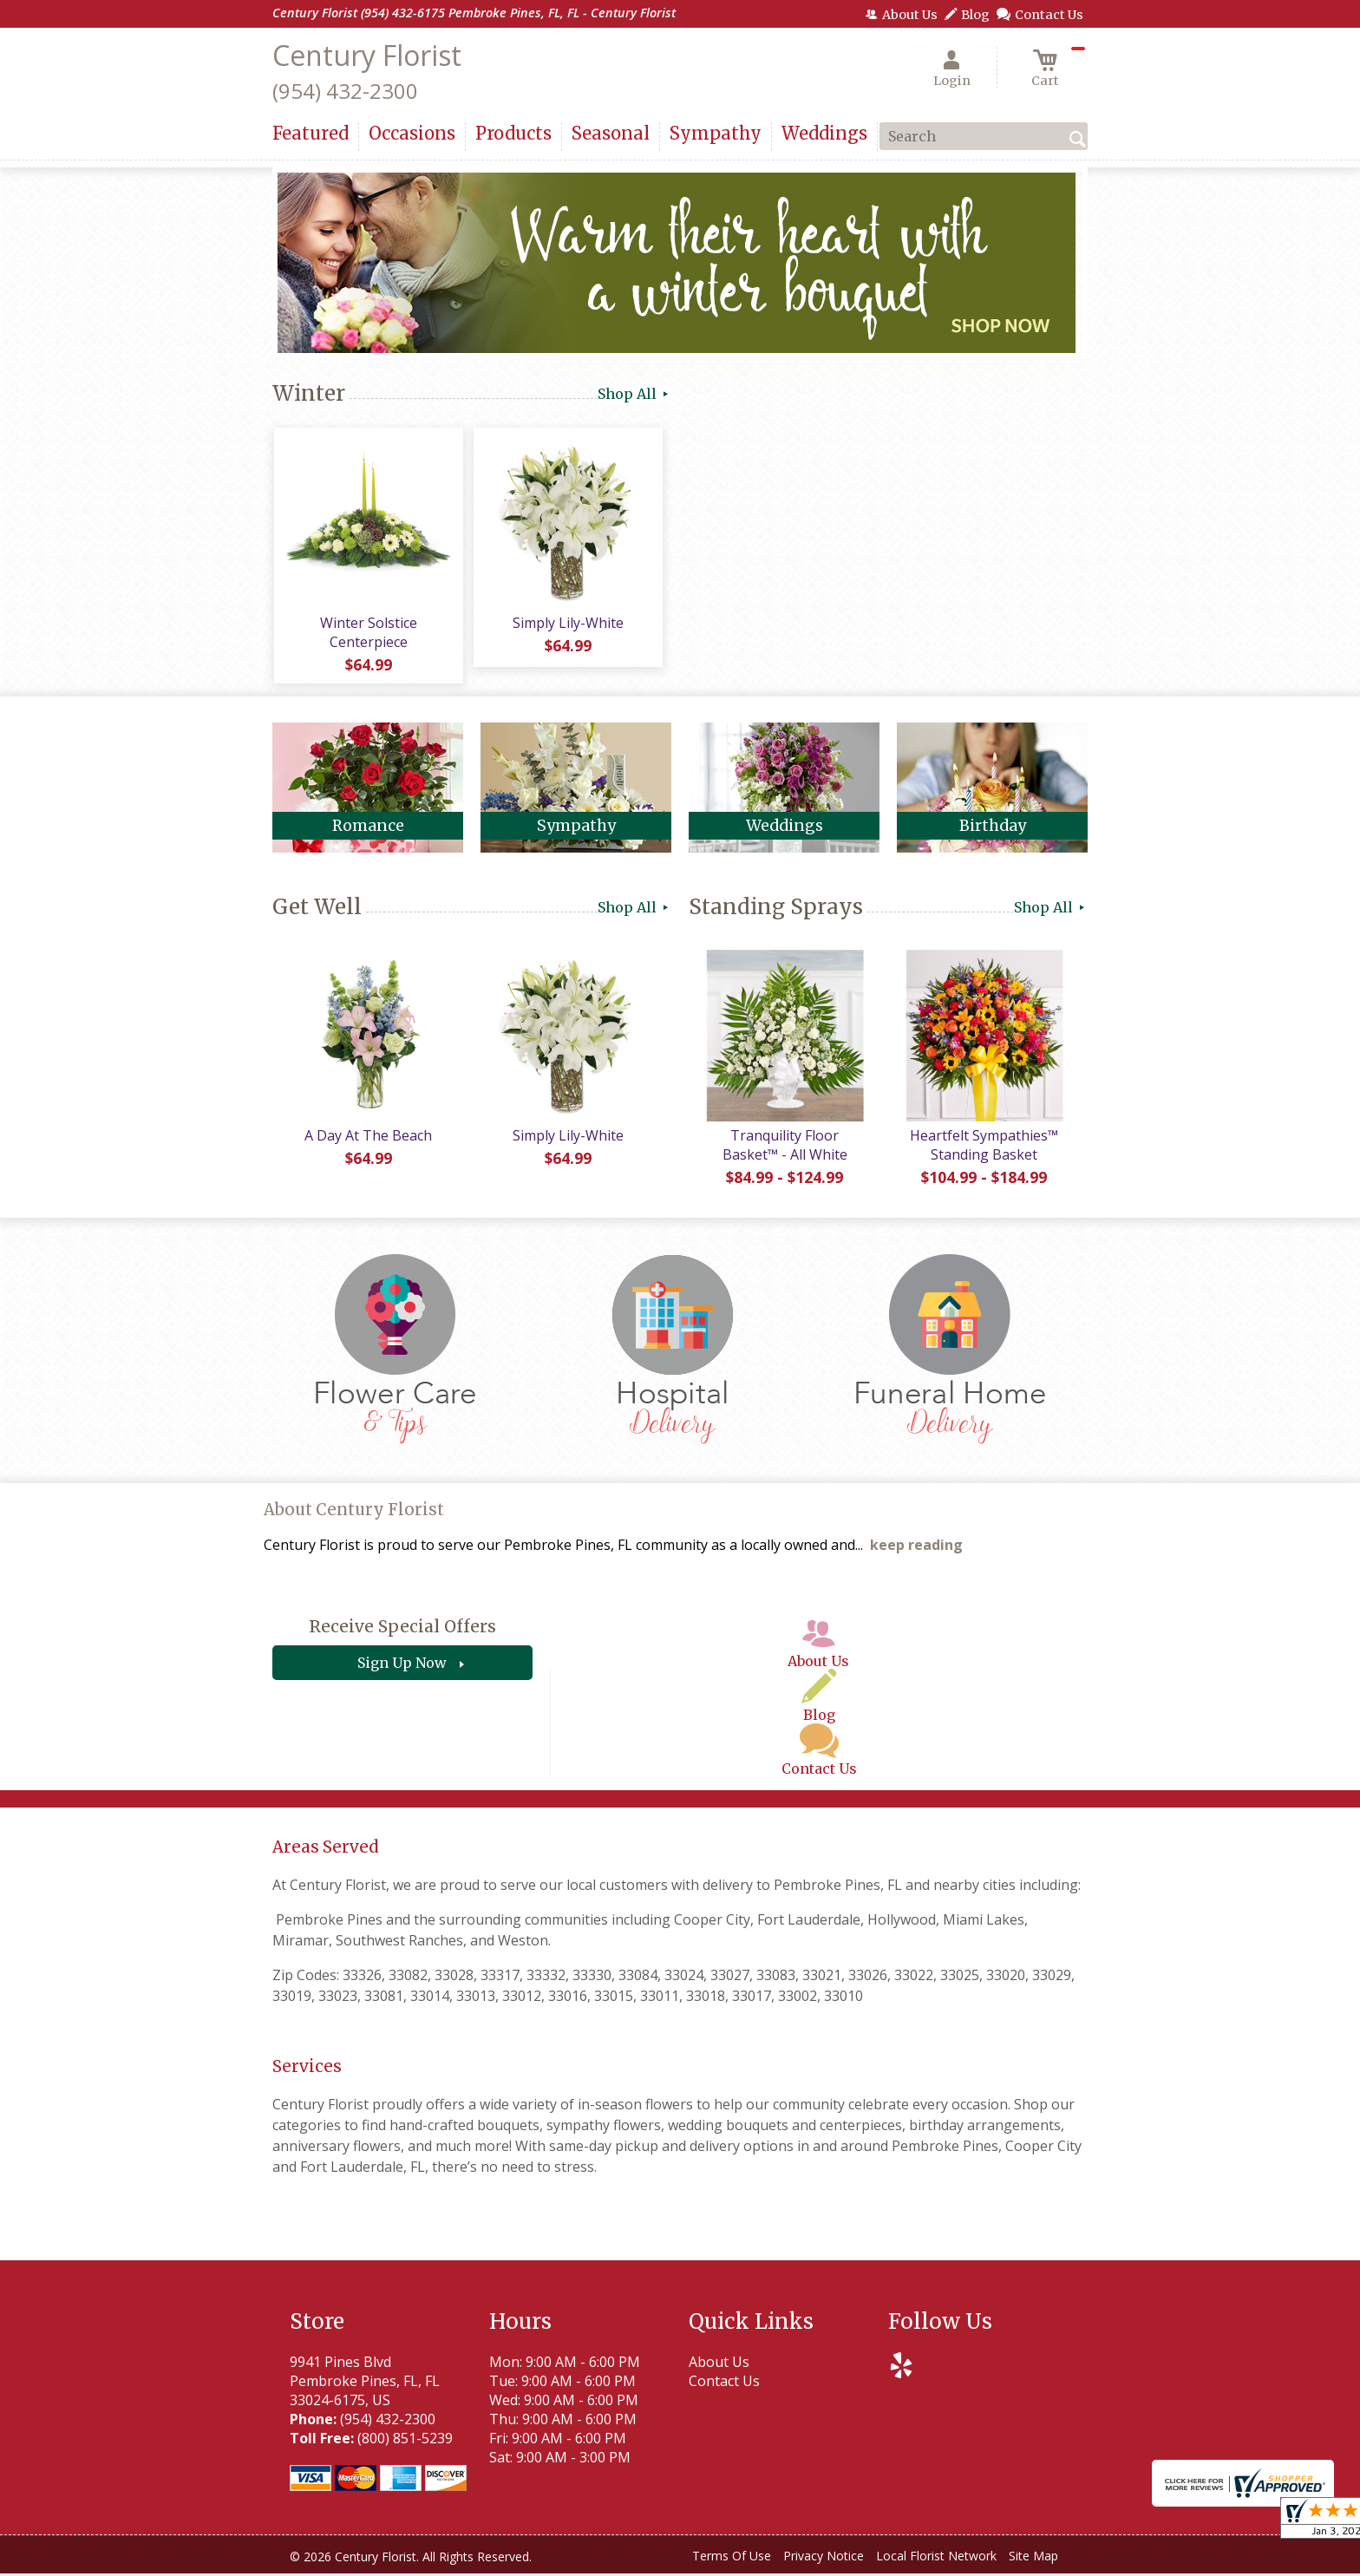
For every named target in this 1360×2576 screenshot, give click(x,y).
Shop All (634, 393)
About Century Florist (354, 1512)
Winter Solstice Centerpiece (367, 633)
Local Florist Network (936, 2558)
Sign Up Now (402, 1666)
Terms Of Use (731, 2558)
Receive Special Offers (402, 1629)
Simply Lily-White (567, 623)
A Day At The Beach (368, 1137)
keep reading (916, 1548)
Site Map (1033, 2558)
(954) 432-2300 (345, 90)
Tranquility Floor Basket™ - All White (784, 1147)
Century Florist (366, 55)
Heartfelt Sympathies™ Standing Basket (984, 1147)
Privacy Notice (823, 2558)
